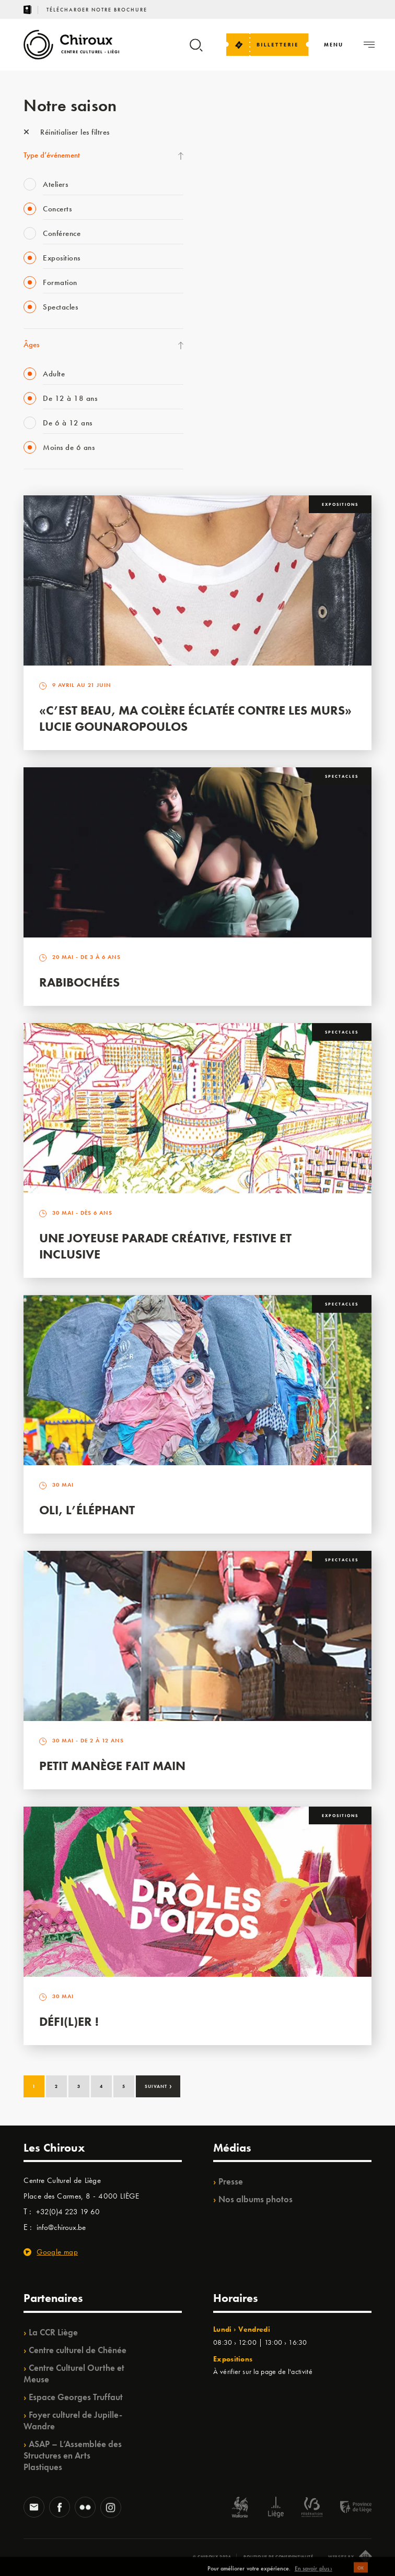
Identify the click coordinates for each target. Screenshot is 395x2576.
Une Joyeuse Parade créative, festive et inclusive (165, 1246)
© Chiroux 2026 (212, 2556)
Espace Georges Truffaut (76, 2397)
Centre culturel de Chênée (77, 2350)
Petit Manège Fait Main (112, 1766)
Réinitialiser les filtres (67, 132)
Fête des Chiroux (237, 141)
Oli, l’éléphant (87, 1510)
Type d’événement (52, 155)
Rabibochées (79, 982)
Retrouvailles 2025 (242, 440)
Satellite (224, 248)
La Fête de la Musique (246, 162)
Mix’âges (226, 205)
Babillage (226, 226)
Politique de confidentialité (278, 2556)
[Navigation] (333, 44)
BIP (217, 269)
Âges (31, 344)
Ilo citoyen (227, 355)
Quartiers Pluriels (238, 333)
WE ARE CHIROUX (242, 419)
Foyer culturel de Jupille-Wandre (73, 2420)
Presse (230, 2181)
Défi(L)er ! (69, 2021)
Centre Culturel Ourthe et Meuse (74, 2373)
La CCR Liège (53, 2332)
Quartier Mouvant (240, 312)
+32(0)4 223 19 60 (68, 2211)
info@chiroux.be (61, 2227)
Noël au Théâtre (237, 398)
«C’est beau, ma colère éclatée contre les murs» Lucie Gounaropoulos (195, 718)
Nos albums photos (255, 2199)
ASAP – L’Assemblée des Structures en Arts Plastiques (73, 2455)
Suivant (158, 2085)
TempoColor (231, 376)
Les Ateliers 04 (235, 291)
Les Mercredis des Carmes (252, 184)
